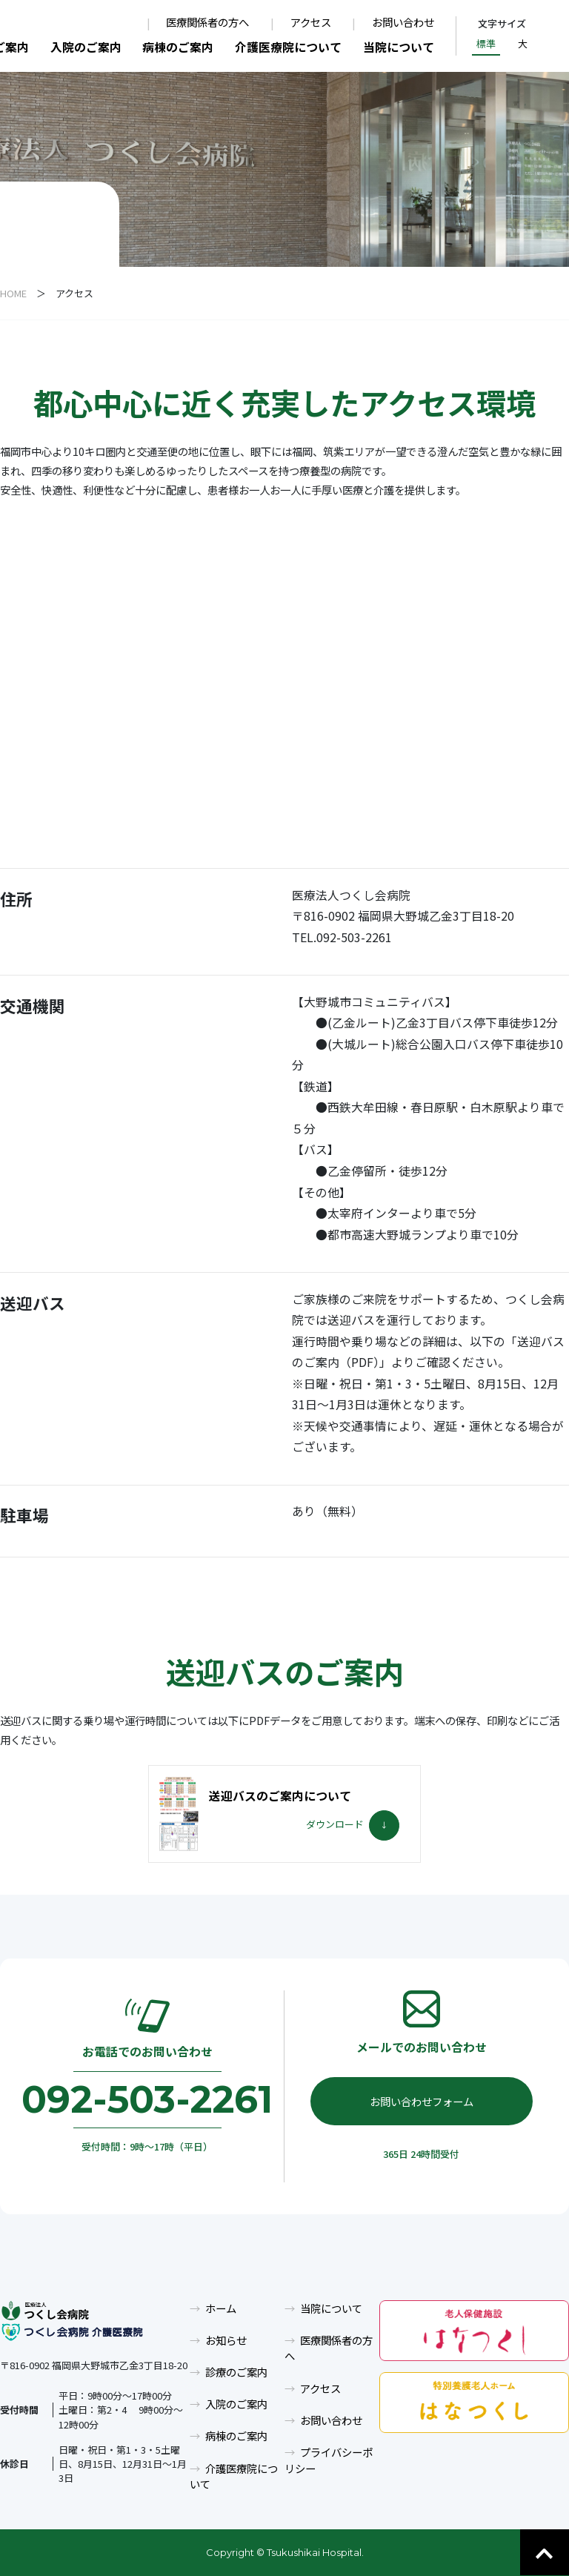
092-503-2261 (147, 2099)
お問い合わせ (403, 22)
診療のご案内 (236, 2372)
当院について (398, 47)
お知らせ (226, 2340)
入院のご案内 (86, 47)
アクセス (310, 22)
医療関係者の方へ (207, 22)
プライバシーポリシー (328, 2460)
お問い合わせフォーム (421, 2101)
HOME (13, 293)
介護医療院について (288, 47)
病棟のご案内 (177, 47)
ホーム (220, 2308)
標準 (486, 43)
